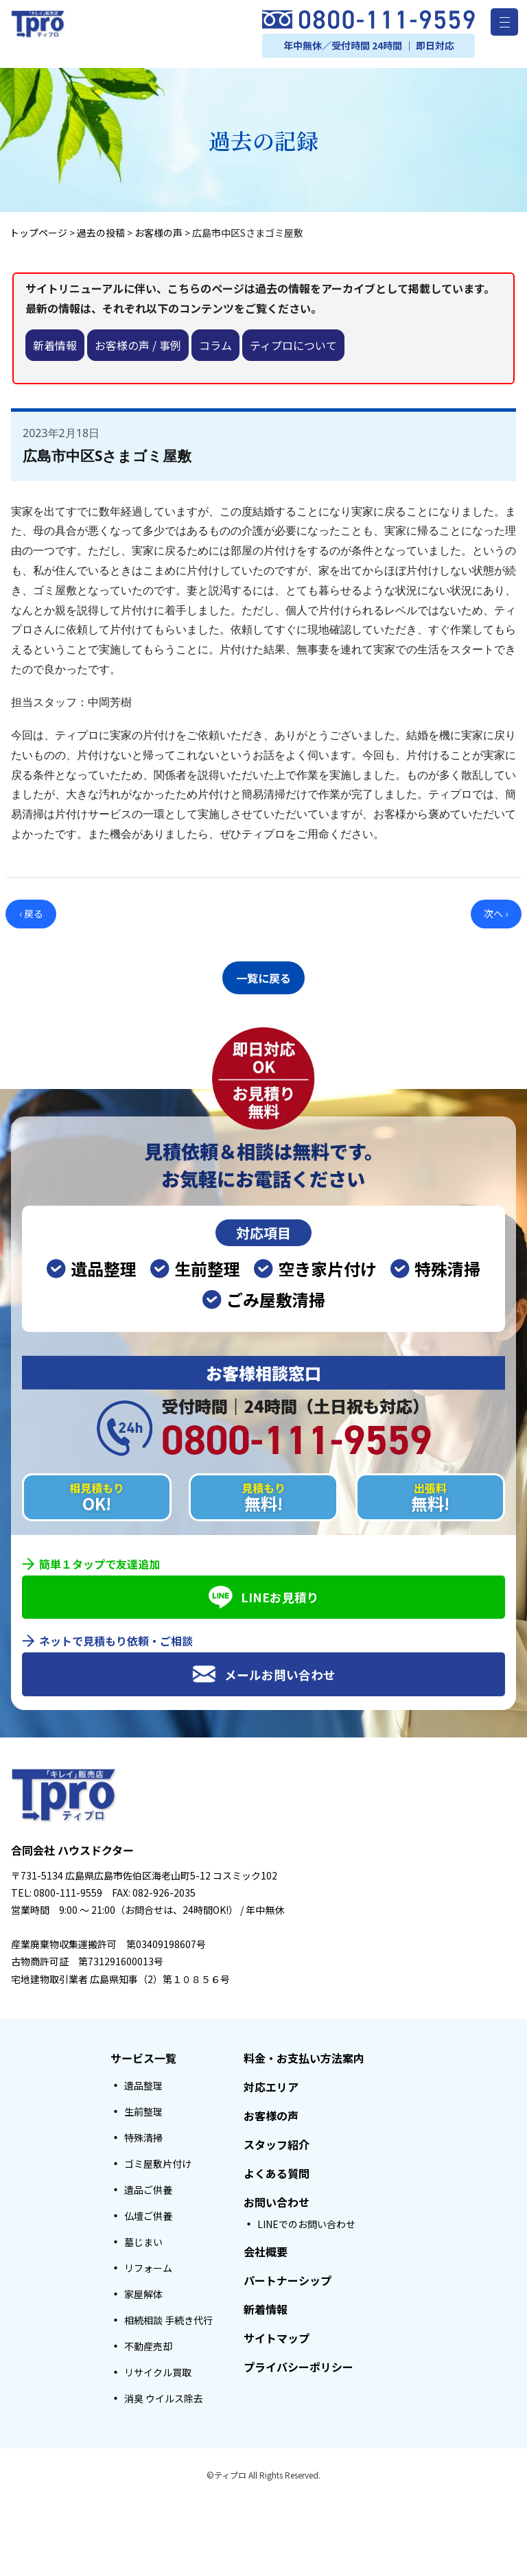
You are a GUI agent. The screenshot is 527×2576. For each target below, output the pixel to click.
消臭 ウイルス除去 (163, 2394)
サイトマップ (276, 2334)
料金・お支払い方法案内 (304, 2054)
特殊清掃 (143, 2133)
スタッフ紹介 (276, 2140)
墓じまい (143, 2238)
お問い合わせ (276, 2198)
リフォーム (148, 2264)
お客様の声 (271, 2111)
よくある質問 (276, 2169)
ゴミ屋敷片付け (157, 2159)
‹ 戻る (31, 913)
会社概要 (266, 2247)
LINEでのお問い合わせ (306, 2220)
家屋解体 (143, 2290)
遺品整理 (143, 2081)
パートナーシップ (287, 2276)
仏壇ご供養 (148, 2211)
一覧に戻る (263, 976)
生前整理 (143, 2107)
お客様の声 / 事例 (138, 345)
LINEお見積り (264, 1593)
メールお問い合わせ (264, 1670)
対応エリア (271, 2082)
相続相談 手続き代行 (168, 2316)
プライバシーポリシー (298, 2362)
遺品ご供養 (148, 2185)
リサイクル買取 (157, 2368)
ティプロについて (293, 345)
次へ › (496, 913)
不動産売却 (148, 2342)
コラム (215, 345)
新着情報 (55, 345)
